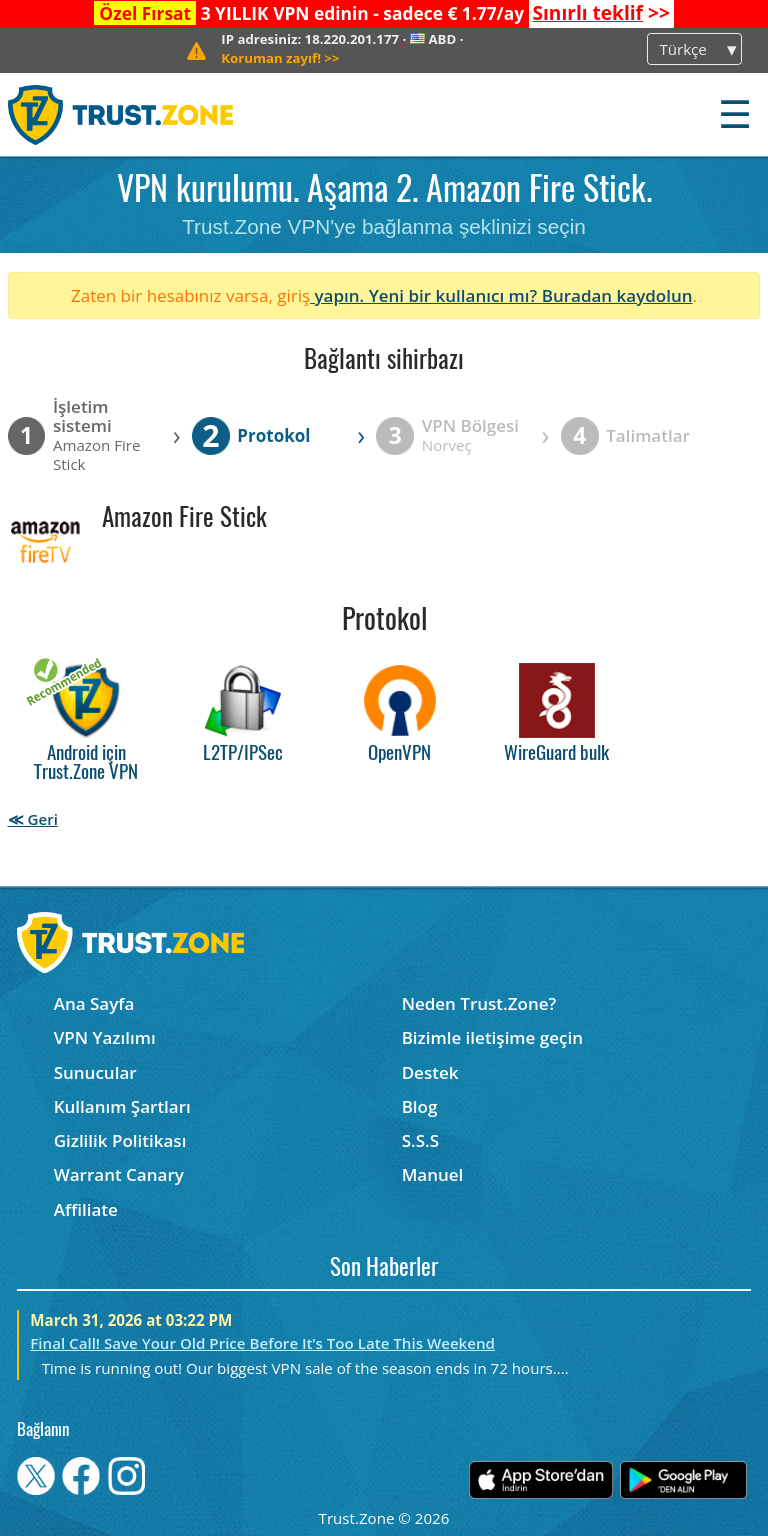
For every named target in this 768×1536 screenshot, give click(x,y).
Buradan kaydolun (617, 295)
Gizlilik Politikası (120, 1140)
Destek (430, 1072)
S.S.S (420, 1140)
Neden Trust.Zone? (479, 1003)
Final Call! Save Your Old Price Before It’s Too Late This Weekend (262, 1343)
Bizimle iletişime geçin (492, 1037)
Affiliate (86, 1209)
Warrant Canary (119, 1174)
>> (600, 13)
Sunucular (95, 1072)
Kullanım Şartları (122, 1106)
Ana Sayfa (94, 1003)
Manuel (433, 1174)
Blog (420, 1106)
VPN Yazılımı (105, 1037)
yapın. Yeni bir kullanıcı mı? (426, 295)
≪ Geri (33, 819)
